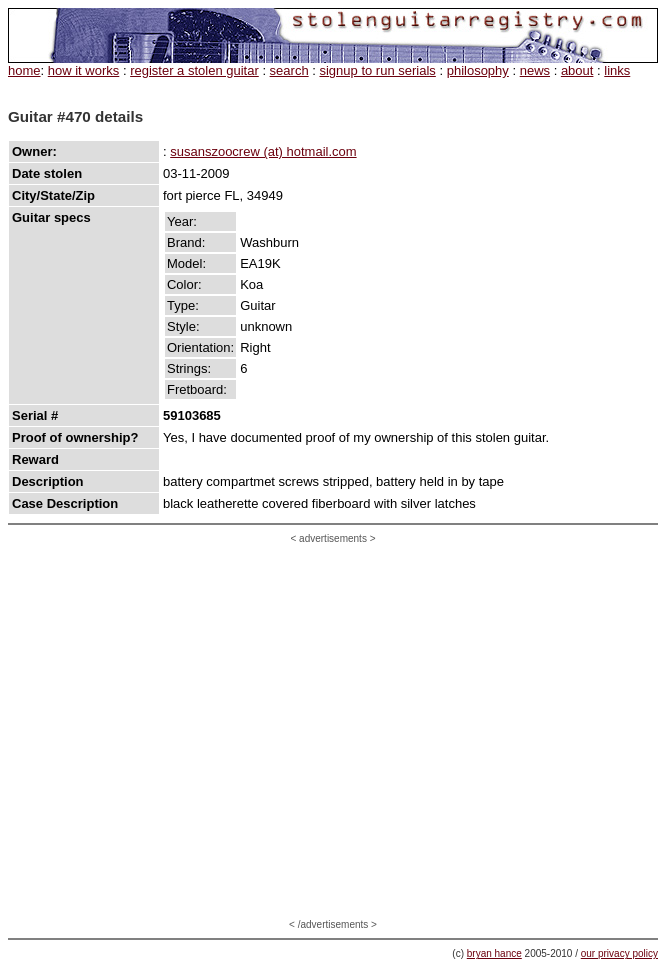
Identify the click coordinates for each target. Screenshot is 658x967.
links (617, 70)
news (535, 70)
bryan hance (494, 953)
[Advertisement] (187, 731)
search (289, 70)
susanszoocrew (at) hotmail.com (263, 151)
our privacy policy (619, 953)
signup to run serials (377, 70)
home (24, 70)
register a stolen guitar (194, 70)
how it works (84, 70)
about (577, 70)
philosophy (478, 70)
